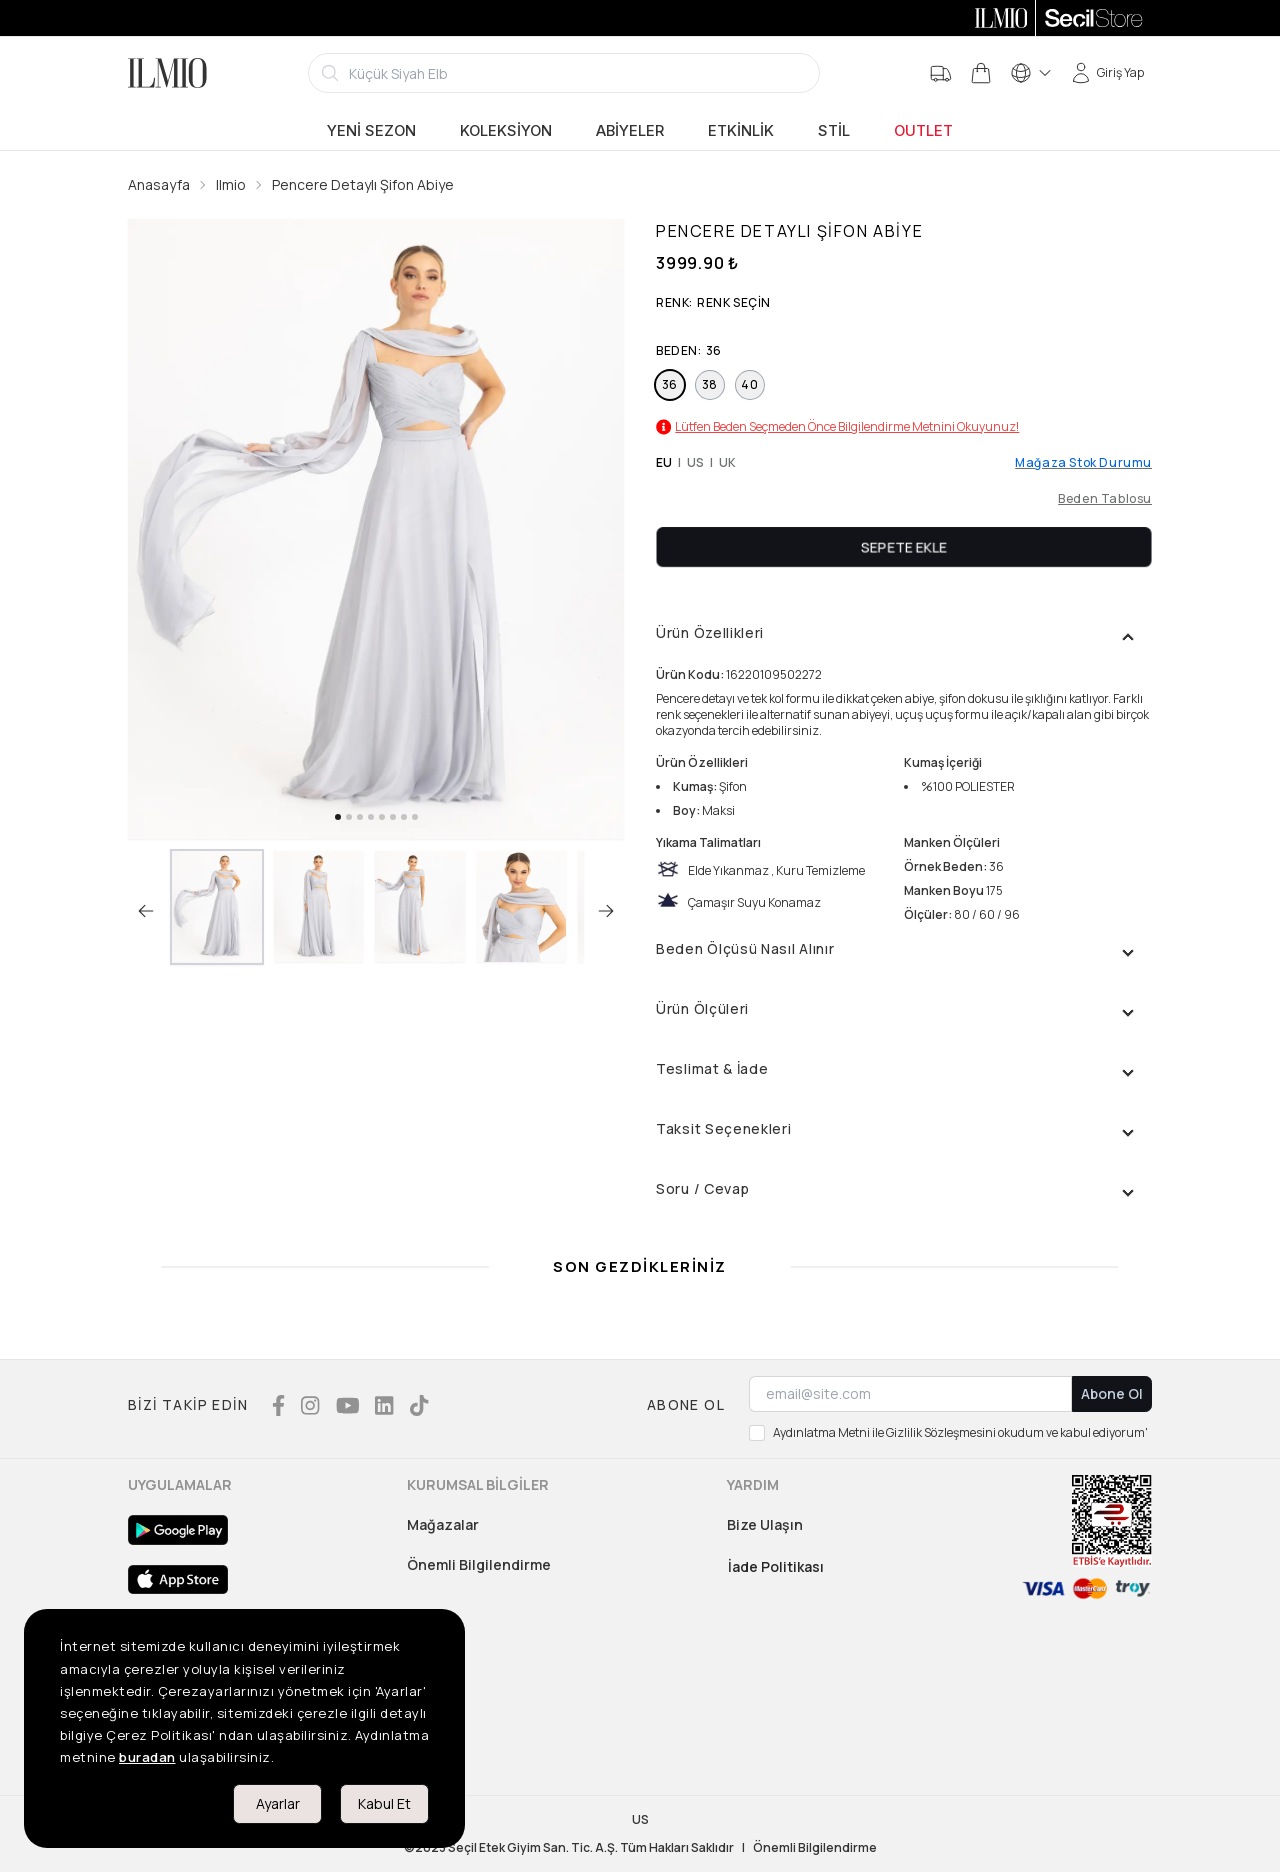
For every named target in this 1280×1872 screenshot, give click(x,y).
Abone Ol (1112, 1393)
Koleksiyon (506, 131)
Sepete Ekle (904, 546)
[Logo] (167, 73)
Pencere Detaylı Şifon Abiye (363, 184)
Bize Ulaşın (765, 1524)
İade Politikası (776, 1566)
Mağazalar (443, 1524)
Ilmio (231, 184)
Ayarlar (278, 1803)
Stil (834, 131)
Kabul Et (384, 1803)
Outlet (923, 131)
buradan (147, 1757)
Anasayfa (159, 184)
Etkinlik (741, 131)
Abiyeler (630, 131)
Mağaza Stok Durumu (1083, 463)
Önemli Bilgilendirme (479, 1564)
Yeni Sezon (371, 131)
